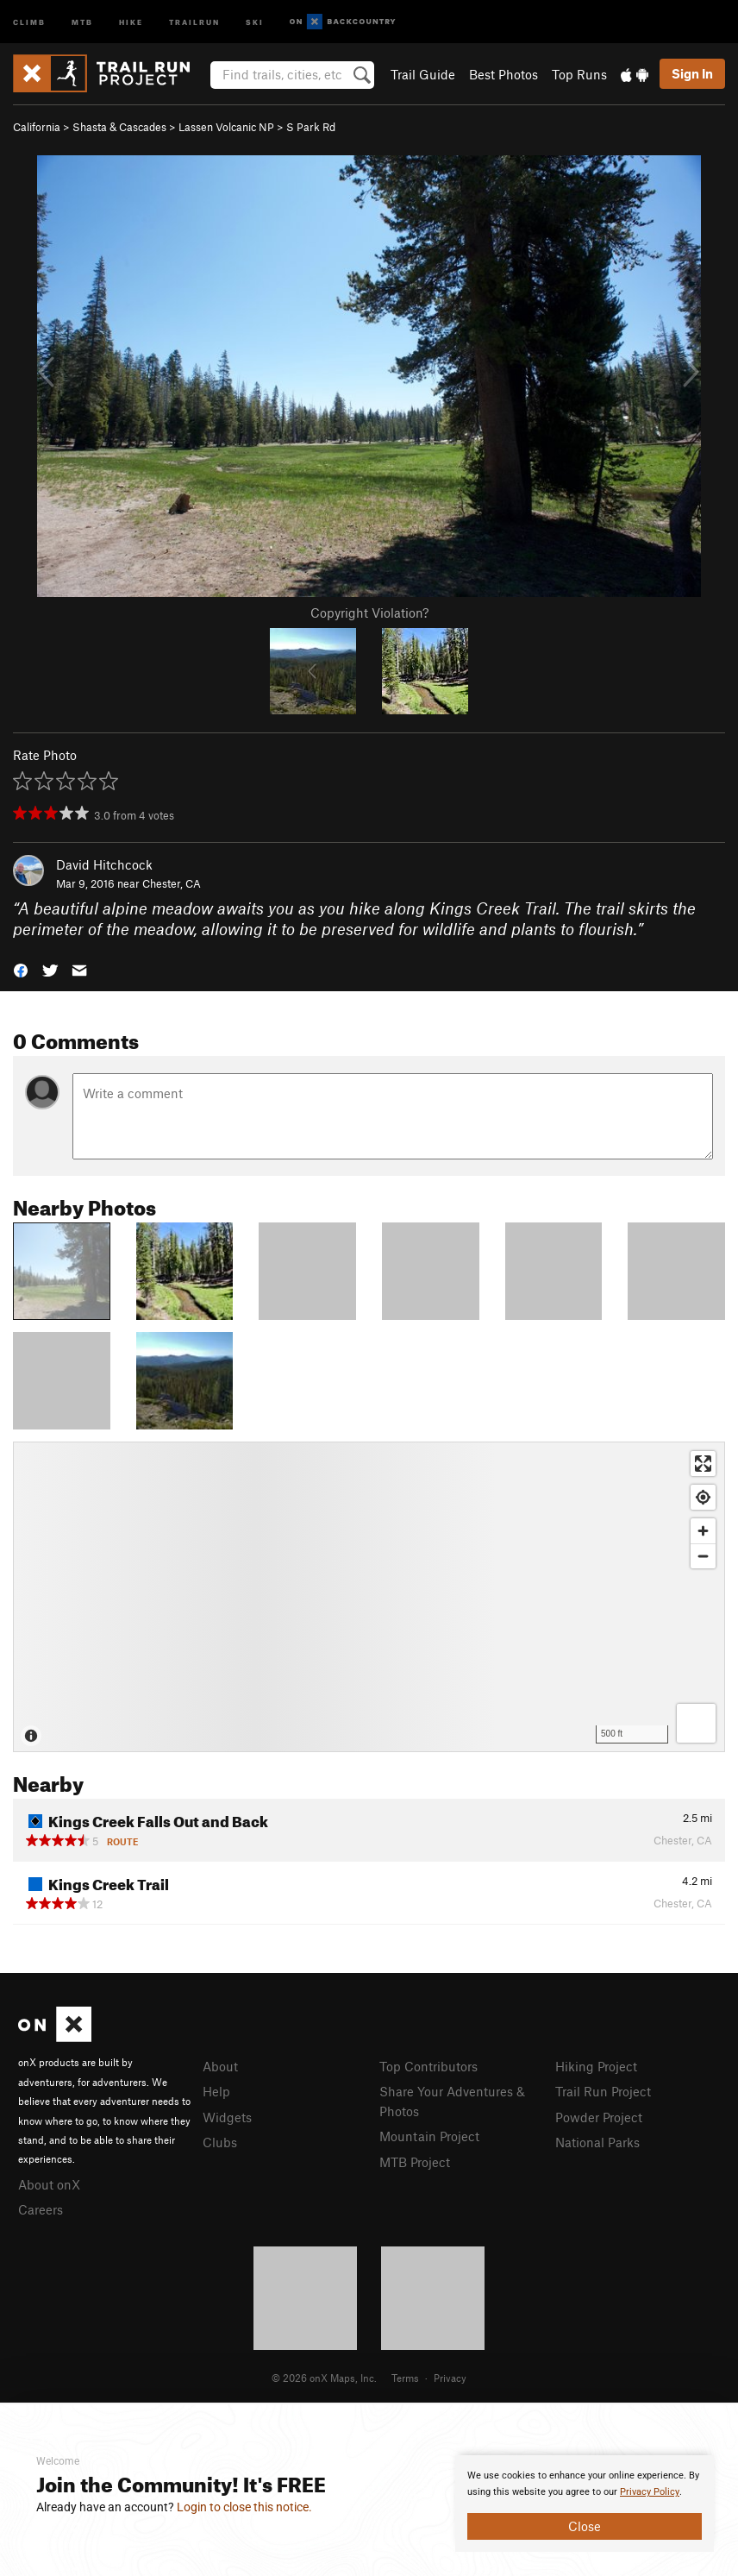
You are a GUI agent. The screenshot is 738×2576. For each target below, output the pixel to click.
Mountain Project (429, 2136)
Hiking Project (596, 2066)
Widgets (227, 2117)
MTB (82, 21)
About (220, 2066)
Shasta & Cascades (119, 127)
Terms (405, 2378)
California (36, 127)
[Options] (696, 1723)
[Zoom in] (703, 1530)
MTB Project (414, 2162)
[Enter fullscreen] (703, 1463)
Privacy (450, 2378)
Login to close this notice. (244, 2507)
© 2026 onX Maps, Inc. (324, 2378)
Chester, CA (171, 883)
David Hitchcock (104, 864)
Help (216, 2091)
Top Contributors (428, 2066)
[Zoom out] (703, 1555)
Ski (255, 21)
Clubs (220, 2142)
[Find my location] (703, 1497)
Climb (29, 21)
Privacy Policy (649, 2491)
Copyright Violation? (369, 612)
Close (584, 2526)
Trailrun (194, 21)
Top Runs (579, 74)
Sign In (692, 73)
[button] (20, 969)
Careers (40, 2209)
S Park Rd (310, 127)
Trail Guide (423, 74)
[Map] (369, 1596)
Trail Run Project (603, 2091)
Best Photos (503, 74)
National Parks (597, 2142)
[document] (584, 2503)
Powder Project (598, 2117)
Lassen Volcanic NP (226, 127)
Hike (131, 21)
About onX (49, 2184)
